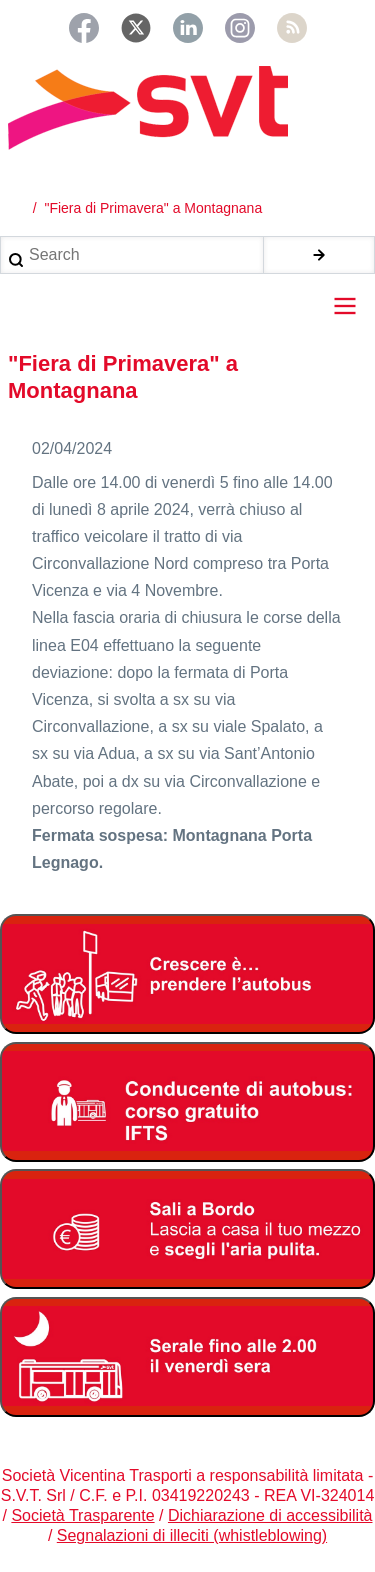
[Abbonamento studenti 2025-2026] (187, 974)
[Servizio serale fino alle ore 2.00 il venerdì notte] (187, 1357)
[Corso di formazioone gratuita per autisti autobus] (187, 1102)
